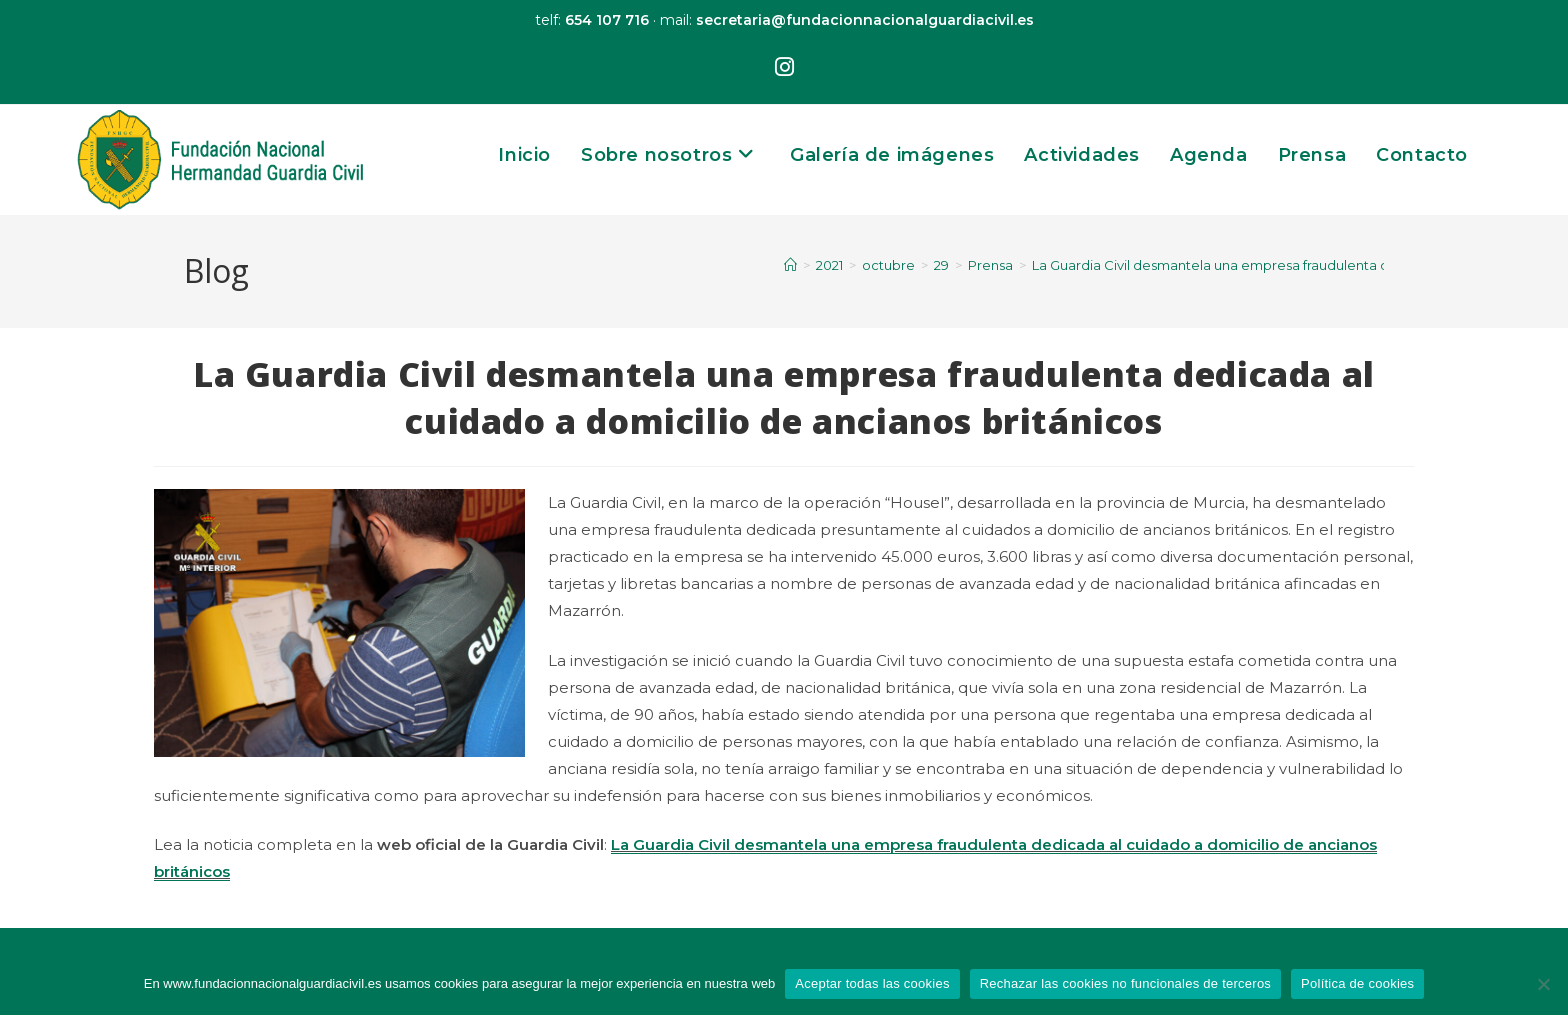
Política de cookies (1357, 983)
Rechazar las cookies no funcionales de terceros (1125, 983)
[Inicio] (790, 265)
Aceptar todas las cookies (872, 983)
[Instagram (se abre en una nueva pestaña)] (784, 68)
